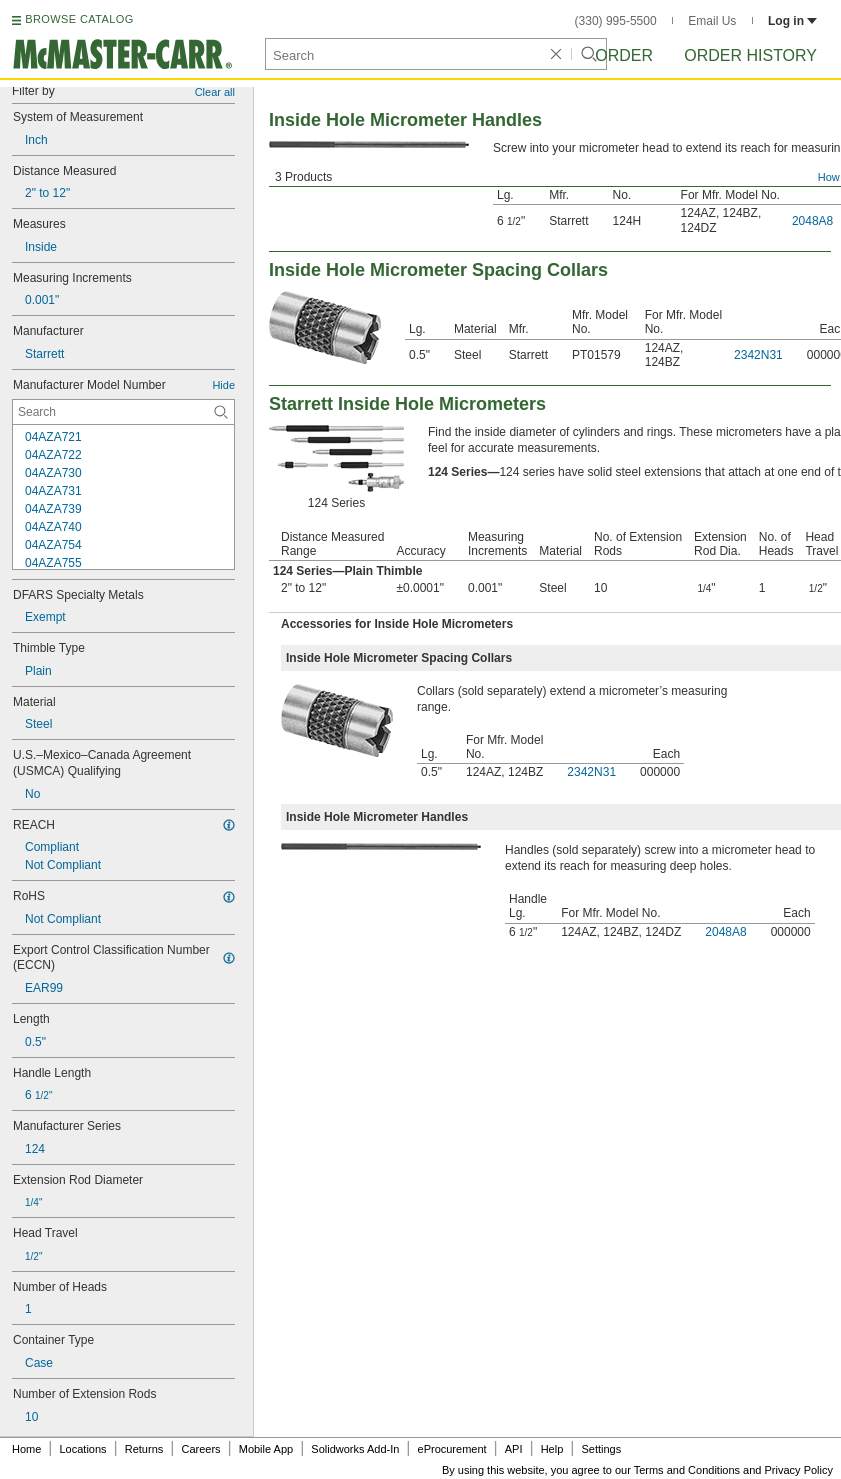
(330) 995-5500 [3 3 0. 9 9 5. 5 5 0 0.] (616, 21)
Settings (601, 1449)
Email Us (712, 21)
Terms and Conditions (687, 1470)
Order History (750, 55)
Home (26, 1449)
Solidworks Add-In (355, 1449)
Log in (792, 21)
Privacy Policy (799, 1470)
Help (552, 1449)
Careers (200, 1449)
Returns (144, 1449)
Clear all (215, 92)
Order (624, 55)
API (514, 1449)
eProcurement (452, 1449)
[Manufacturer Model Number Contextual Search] (123, 412)
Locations (83, 1449)
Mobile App (266, 1449)
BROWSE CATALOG (79, 19)
